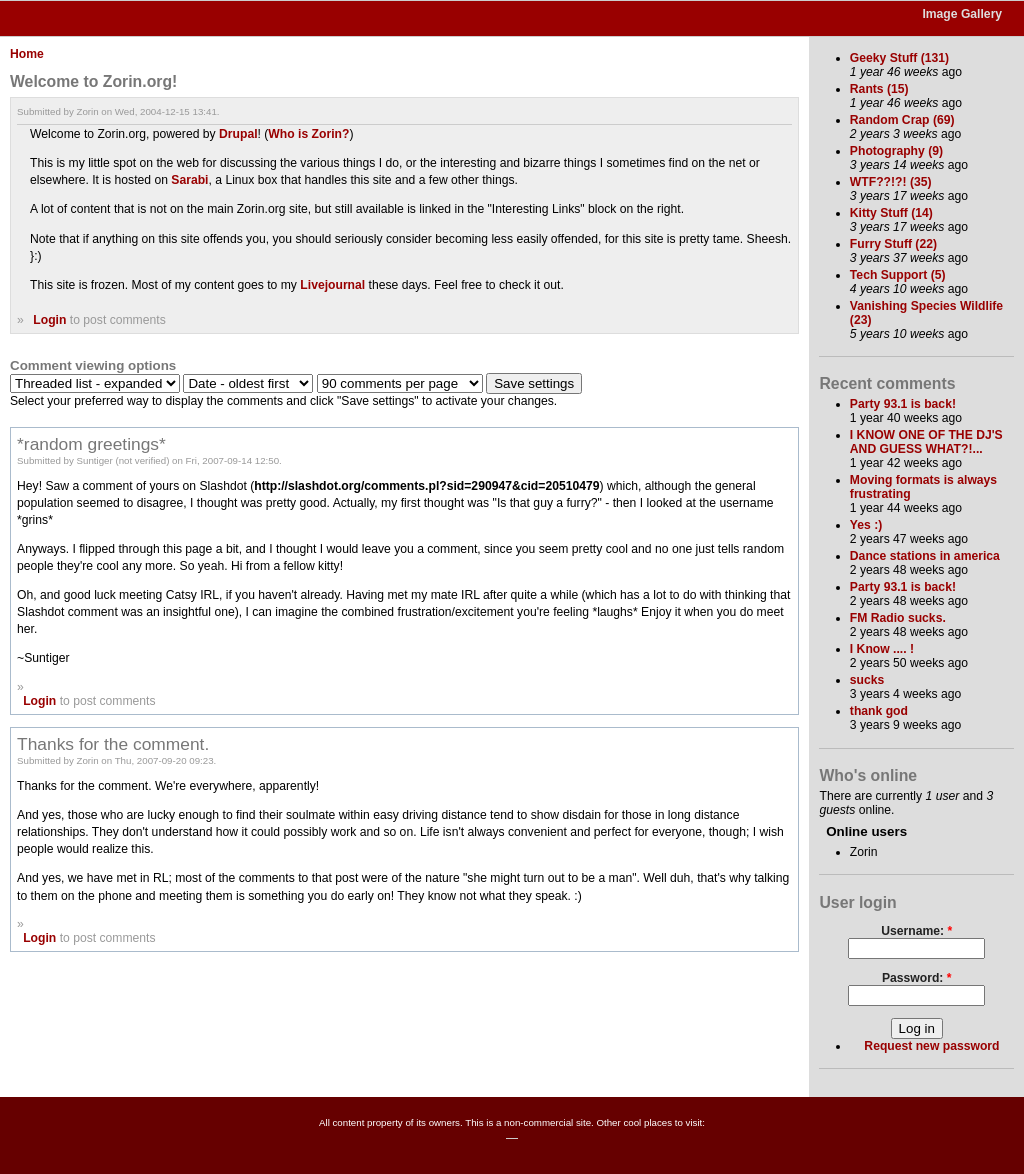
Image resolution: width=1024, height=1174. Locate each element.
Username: (916, 931)
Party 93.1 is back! (903, 404)
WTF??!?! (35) (891, 182)
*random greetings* (91, 444)
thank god (879, 711)
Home (27, 54)
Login (49, 320)
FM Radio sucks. (898, 618)
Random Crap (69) (902, 120)
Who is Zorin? (308, 134)
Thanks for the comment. (113, 744)
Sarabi (189, 180)
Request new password (931, 1046)
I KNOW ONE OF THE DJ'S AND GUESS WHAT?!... (926, 442)
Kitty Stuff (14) (891, 213)
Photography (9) (896, 151)
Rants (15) (879, 89)
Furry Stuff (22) (893, 244)
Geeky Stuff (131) (899, 58)
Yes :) (866, 525)
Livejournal (332, 285)
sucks (867, 680)
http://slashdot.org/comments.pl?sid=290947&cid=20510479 (426, 486)
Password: (917, 978)
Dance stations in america (925, 556)
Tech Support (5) (898, 275)
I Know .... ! (882, 649)
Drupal (238, 134)
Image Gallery (962, 14)
